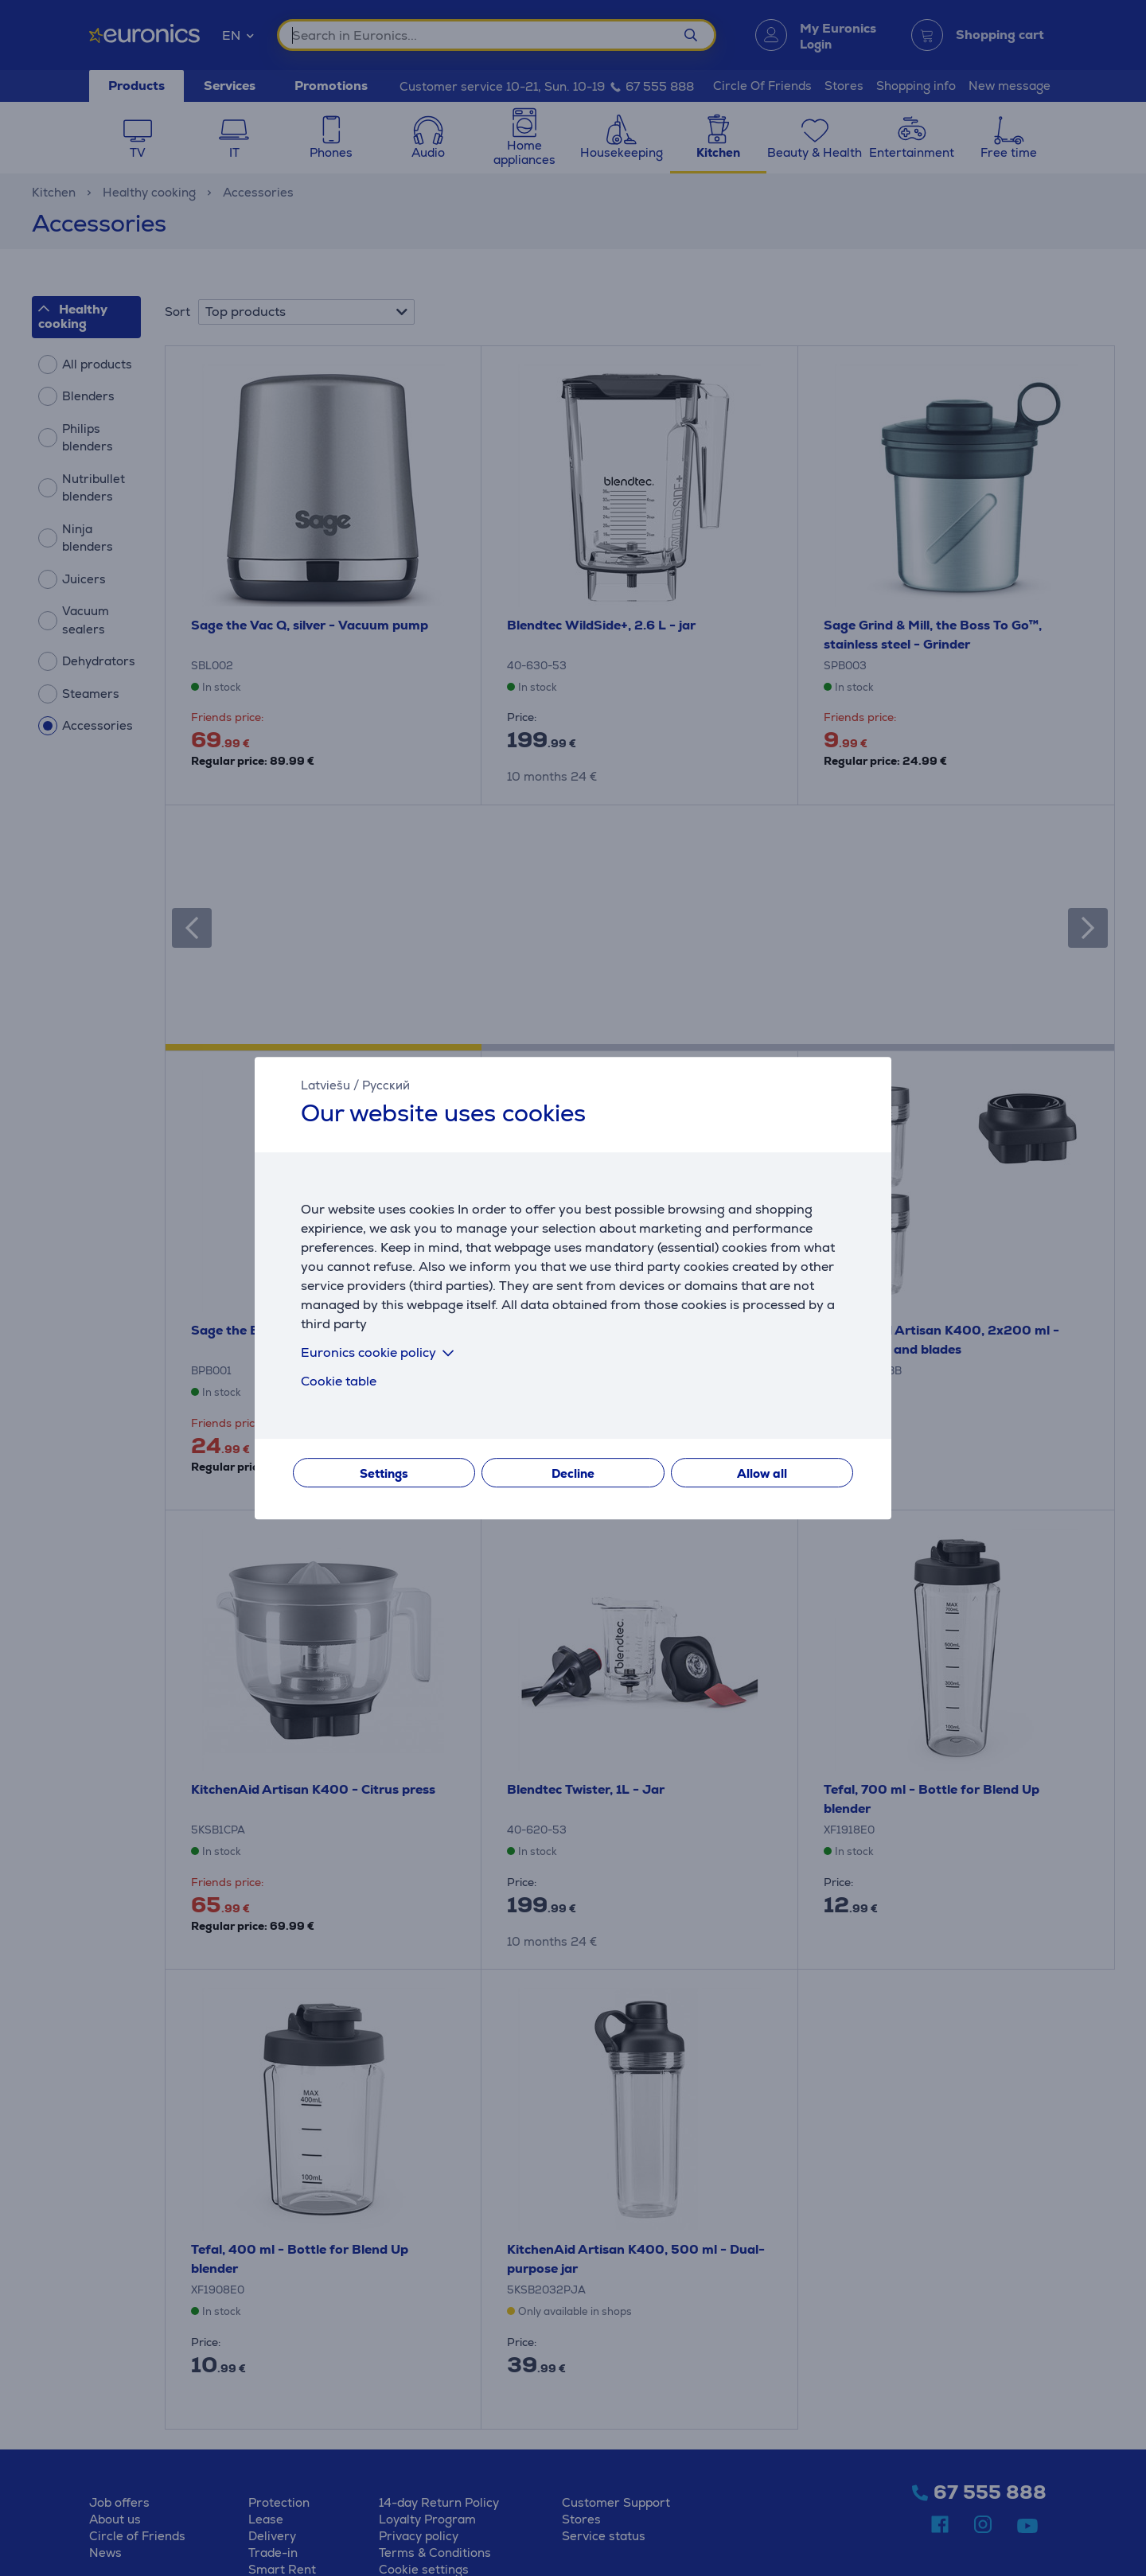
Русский (386, 1085)
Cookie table (338, 1381)
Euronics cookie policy (380, 1352)
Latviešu (325, 1085)
